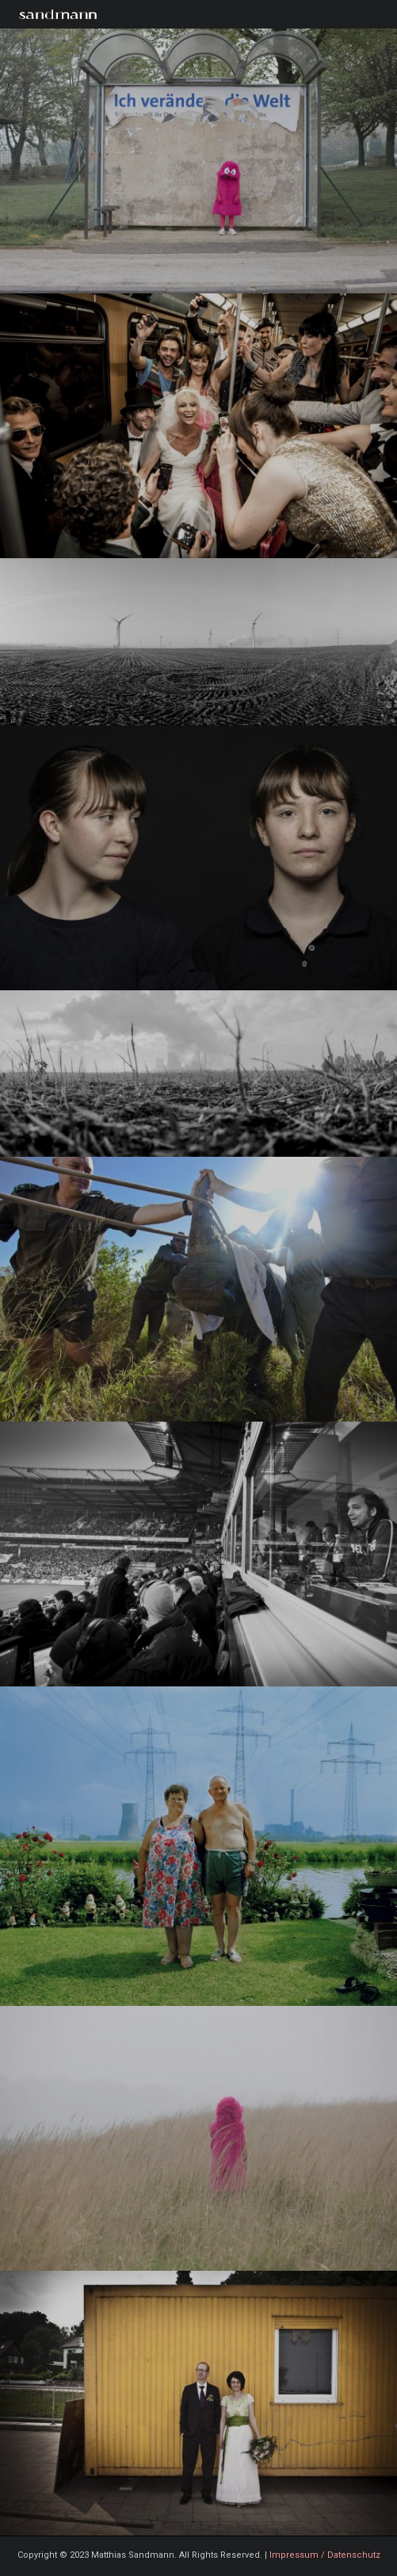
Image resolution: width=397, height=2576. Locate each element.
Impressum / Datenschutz (324, 2555)
